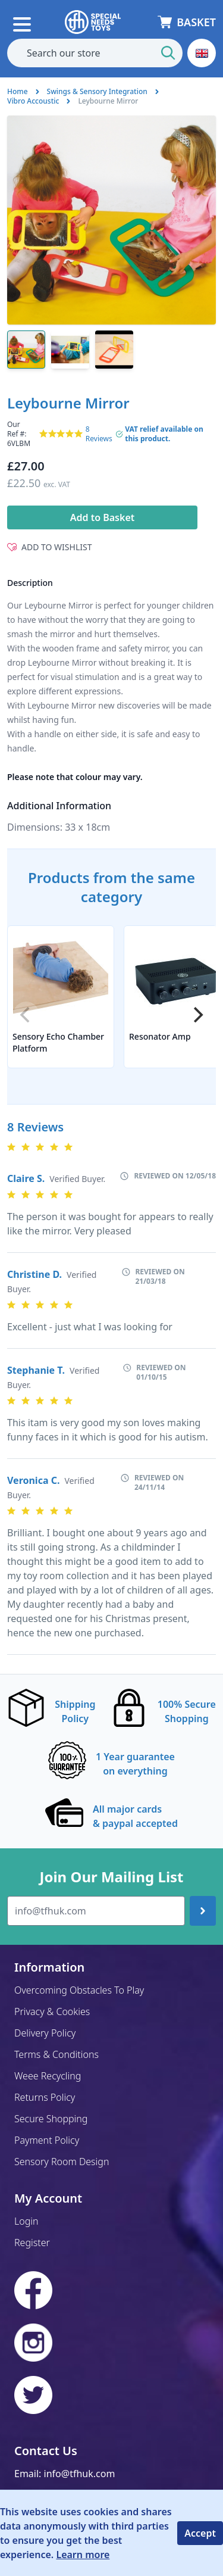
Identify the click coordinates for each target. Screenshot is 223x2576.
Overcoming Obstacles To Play (79, 1990)
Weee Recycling (47, 2075)
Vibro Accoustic (33, 101)
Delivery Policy (45, 2032)
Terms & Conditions (56, 2054)
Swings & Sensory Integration (97, 91)
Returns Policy (44, 2097)
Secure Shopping (50, 2118)
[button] (201, 53)
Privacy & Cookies (52, 2011)
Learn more (82, 2554)
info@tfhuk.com (79, 2473)
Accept (200, 2533)
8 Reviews (99, 434)
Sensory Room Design (61, 2161)
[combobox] (95, 53)
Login (26, 2221)
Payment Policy (46, 2140)
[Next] (197, 1015)
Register (32, 2242)
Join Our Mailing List (111, 1876)
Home (17, 91)
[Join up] (203, 1911)
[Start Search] (168, 53)
